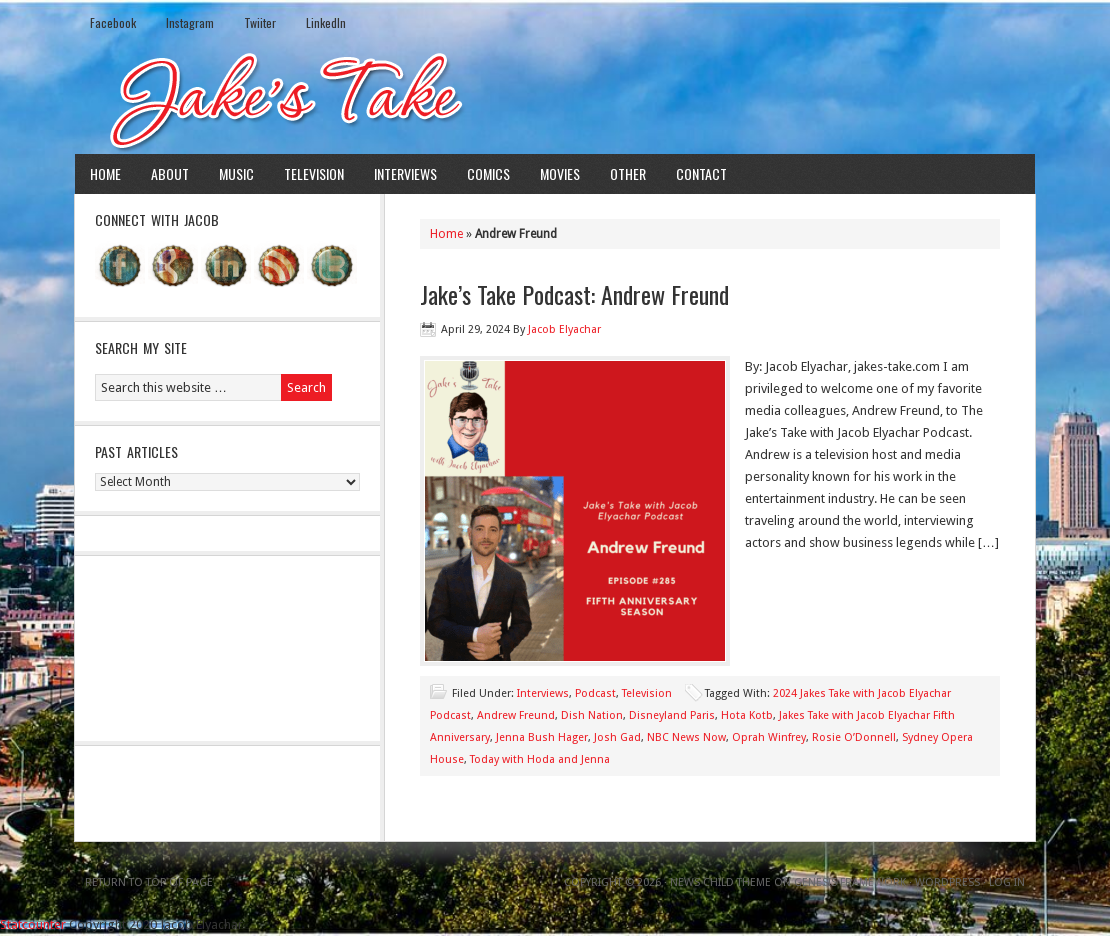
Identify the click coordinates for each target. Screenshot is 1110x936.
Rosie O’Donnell (854, 737)
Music (236, 173)
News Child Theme (720, 882)
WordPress (947, 882)
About (170, 173)
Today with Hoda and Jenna (540, 759)
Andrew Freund (516, 715)
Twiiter (260, 22)
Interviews (405, 173)
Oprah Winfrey (769, 737)
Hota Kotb (747, 715)
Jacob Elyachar (564, 329)
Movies (560, 173)
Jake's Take (555, 99)
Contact (701, 173)
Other (628, 173)
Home (105, 173)
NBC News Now (686, 737)
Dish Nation (592, 715)
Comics (488, 173)
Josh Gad (617, 737)
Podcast (595, 693)
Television (314, 173)
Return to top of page (149, 882)
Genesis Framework (850, 882)
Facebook (113, 22)
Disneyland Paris (672, 715)
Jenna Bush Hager (542, 737)
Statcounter (33, 924)
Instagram (190, 22)
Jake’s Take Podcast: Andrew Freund (574, 294)
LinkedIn (326, 22)
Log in (1007, 882)
